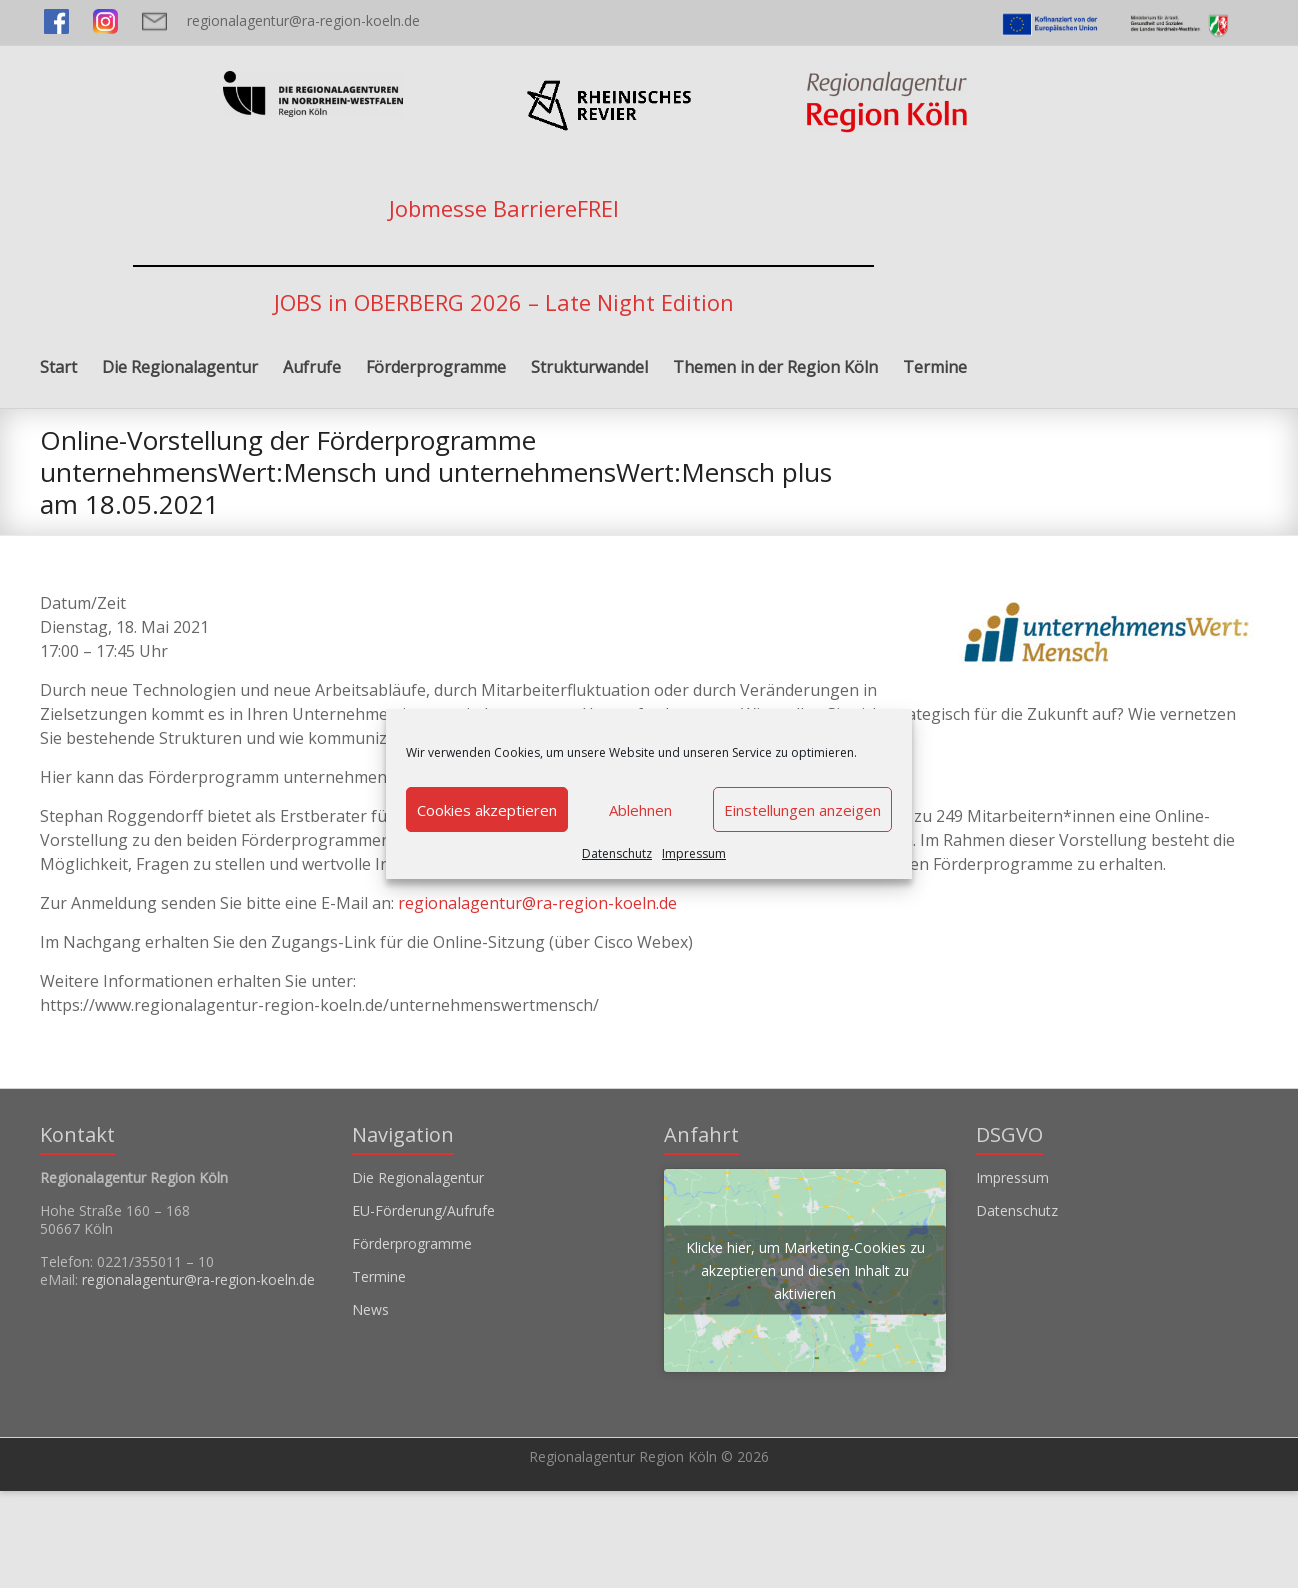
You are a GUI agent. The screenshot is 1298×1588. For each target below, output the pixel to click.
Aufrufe (312, 367)
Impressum (694, 853)
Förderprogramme (436, 367)
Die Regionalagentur (180, 367)
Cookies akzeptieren (487, 810)
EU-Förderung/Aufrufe (423, 1210)
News (370, 1309)
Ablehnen (640, 810)
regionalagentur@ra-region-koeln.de (303, 20)
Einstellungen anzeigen (802, 810)
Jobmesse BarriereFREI (504, 208)
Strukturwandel (589, 367)
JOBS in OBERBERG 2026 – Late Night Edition (504, 302)
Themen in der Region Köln (775, 367)
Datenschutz (617, 853)
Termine (935, 367)
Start (58, 367)
